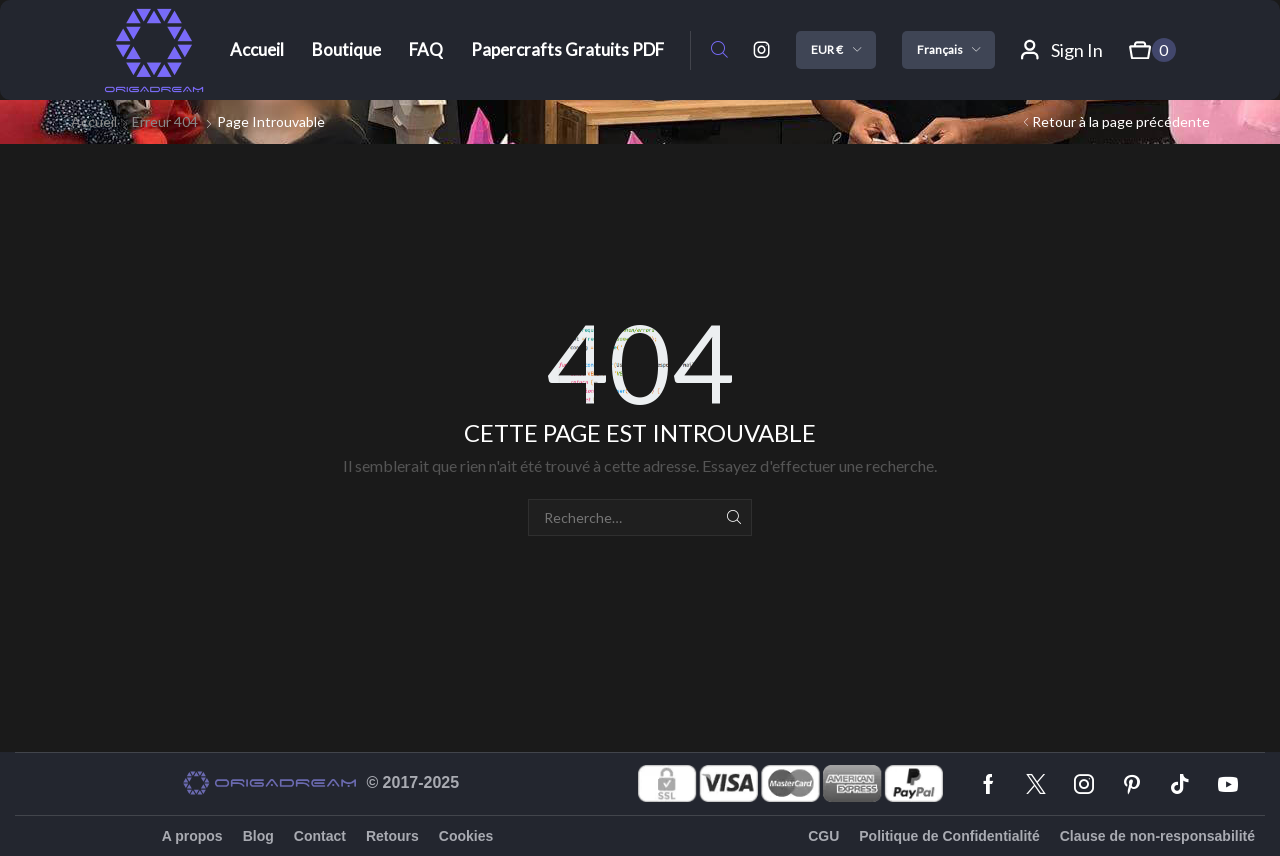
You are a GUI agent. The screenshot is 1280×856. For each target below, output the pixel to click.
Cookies (466, 836)
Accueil (94, 121)
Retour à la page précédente (1121, 121)
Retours (392, 836)
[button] (719, 50)
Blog (258, 836)
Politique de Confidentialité (949, 836)
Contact (320, 836)
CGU (823, 836)
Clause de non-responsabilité (1157, 836)
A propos (192, 836)
